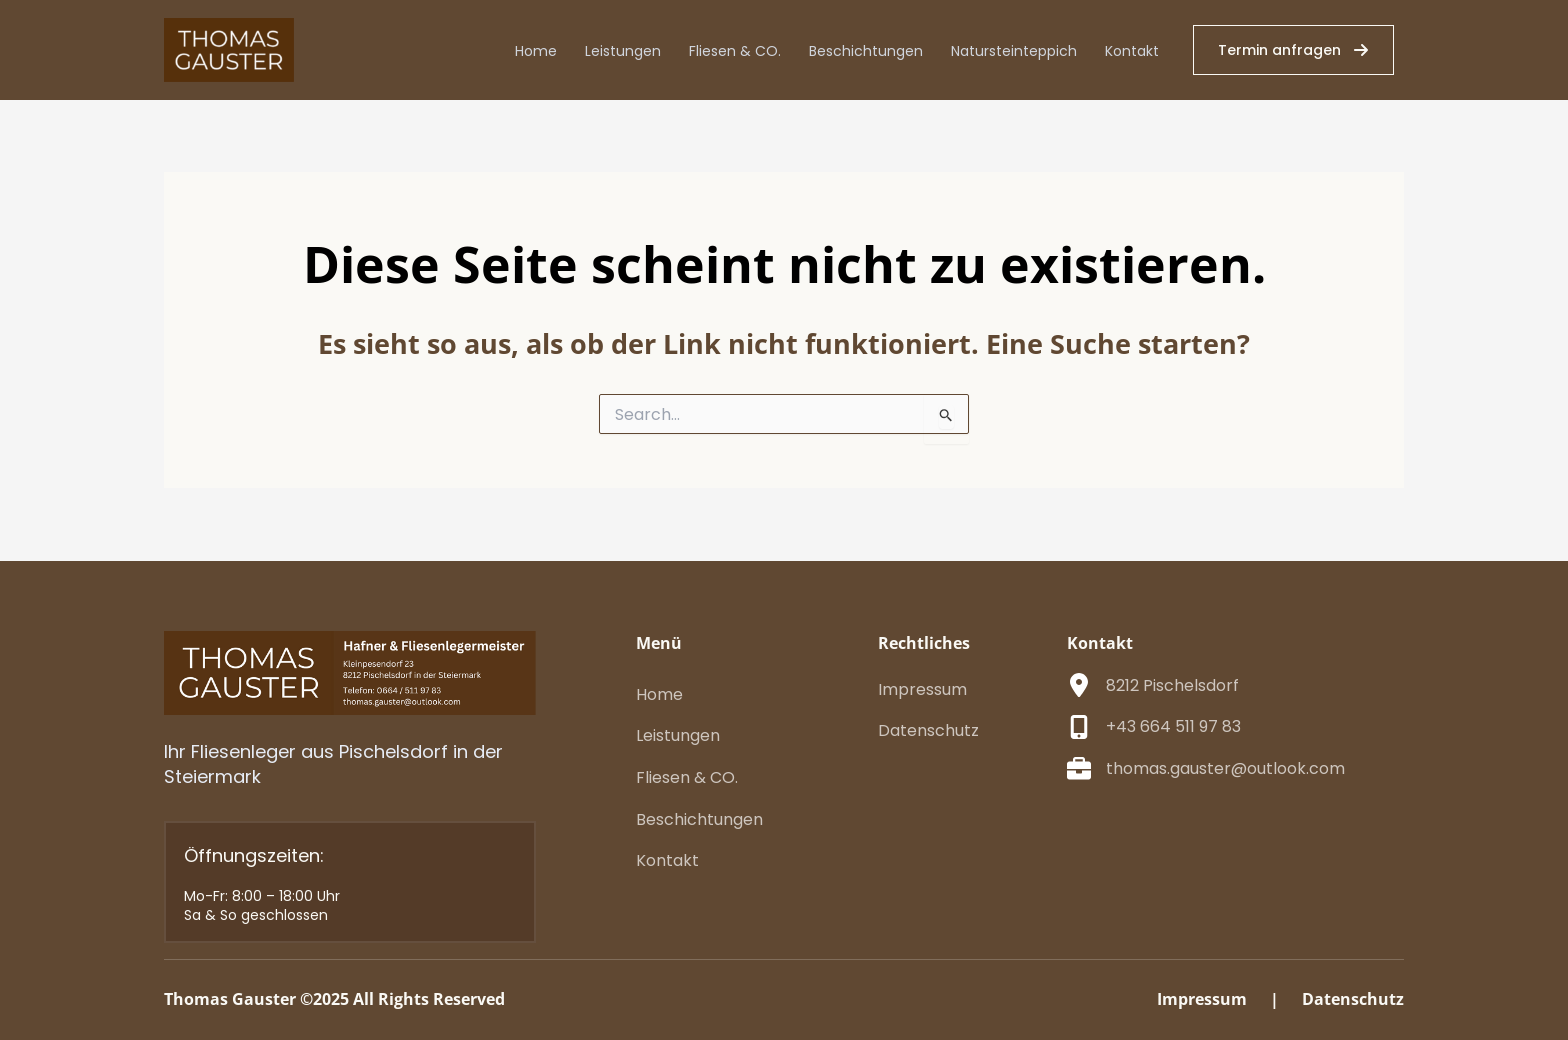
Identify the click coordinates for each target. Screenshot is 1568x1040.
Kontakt (1132, 51)
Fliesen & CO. (735, 51)
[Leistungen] (678, 736)
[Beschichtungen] (699, 820)
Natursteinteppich (1014, 51)
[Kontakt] (667, 861)
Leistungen (623, 51)
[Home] (659, 695)
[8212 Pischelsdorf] (1153, 686)
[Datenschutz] (928, 731)
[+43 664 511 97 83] (1154, 727)
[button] (1293, 50)
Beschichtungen (866, 51)
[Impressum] (922, 690)
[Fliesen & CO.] (687, 778)
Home (536, 51)
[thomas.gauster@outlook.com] (1206, 769)
